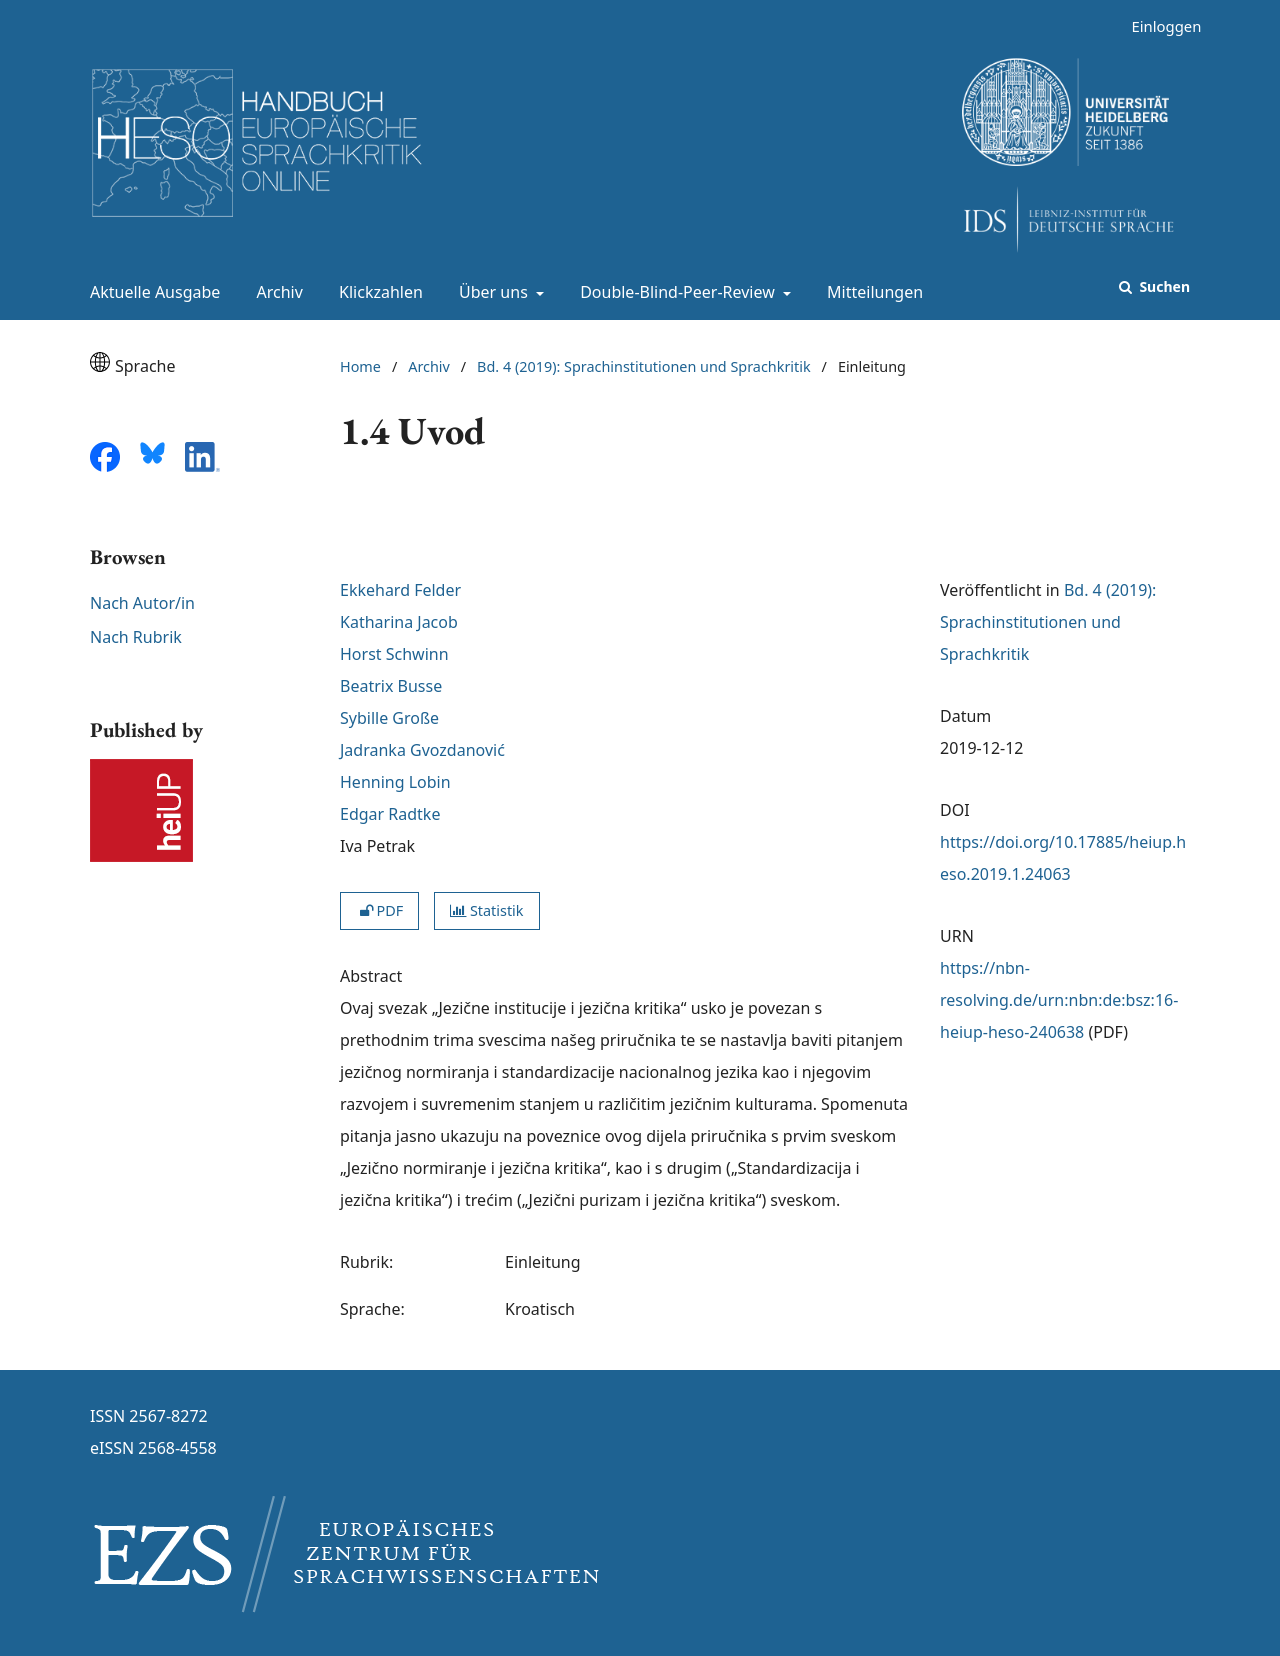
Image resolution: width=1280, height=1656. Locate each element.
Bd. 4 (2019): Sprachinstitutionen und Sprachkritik (644, 366)
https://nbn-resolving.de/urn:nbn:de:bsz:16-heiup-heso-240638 (1059, 1000)
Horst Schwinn (394, 654)
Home (360, 366)
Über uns (491, 292)
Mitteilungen (871, 292)
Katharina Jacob (399, 622)
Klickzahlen (377, 292)
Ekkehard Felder (400, 590)
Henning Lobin (395, 782)
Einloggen (1158, 26)
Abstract (371, 976)
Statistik (486, 910)
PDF (379, 910)
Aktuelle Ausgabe (151, 292)
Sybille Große (389, 718)
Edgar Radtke (390, 814)
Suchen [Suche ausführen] (1163, 286)
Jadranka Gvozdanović (422, 750)
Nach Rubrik (136, 637)
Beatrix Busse (391, 686)
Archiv (276, 292)
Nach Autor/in (142, 603)
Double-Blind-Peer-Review (675, 292)
